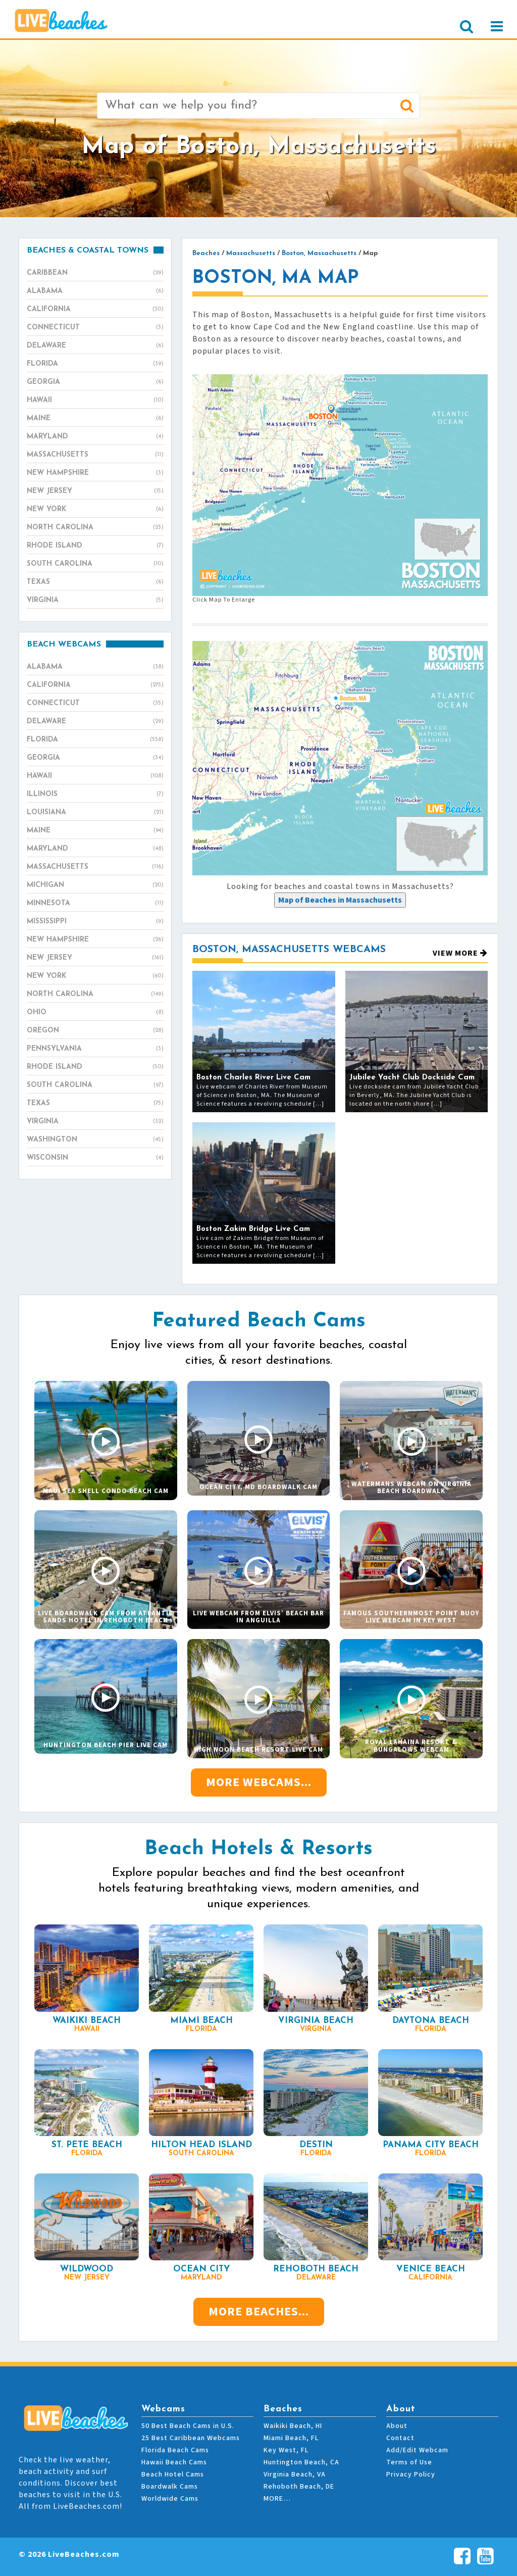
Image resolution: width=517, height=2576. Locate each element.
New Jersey (95, 491)
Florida (95, 364)
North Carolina (95, 528)
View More (460, 953)
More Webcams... (259, 1782)
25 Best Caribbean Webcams (190, 2438)
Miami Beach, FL (291, 2438)
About (396, 2426)
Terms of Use (409, 2462)
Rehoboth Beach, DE (299, 2487)
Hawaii (95, 401)
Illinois (95, 794)
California (95, 310)
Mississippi (95, 922)
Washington (95, 1140)
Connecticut (95, 328)
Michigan (95, 885)
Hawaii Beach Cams (174, 2462)
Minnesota (95, 904)
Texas (95, 582)
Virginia (95, 601)
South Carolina (95, 564)
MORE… (277, 2499)
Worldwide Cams (169, 2499)
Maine (95, 419)
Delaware (95, 346)
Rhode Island (95, 546)
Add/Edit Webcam (417, 2450)
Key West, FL (286, 2450)
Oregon (95, 1031)
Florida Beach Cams (175, 2450)
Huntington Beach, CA (301, 2462)
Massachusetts (95, 455)
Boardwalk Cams (169, 2487)
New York (95, 510)
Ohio (95, 1013)
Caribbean (95, 273)
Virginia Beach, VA (295, 2474)
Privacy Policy (410, 2474)
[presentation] (340, 900)
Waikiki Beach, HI (293, 2426)
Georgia (95, 382)
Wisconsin (95, 1158)
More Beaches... (259, 2311)
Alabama (95, 291)
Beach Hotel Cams (172, 2474)
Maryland (95, 437)
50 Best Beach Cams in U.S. (187, 2426)
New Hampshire (95, 473)
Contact (400, 2438)
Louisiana (95, 813)
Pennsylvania (95, 1049)
